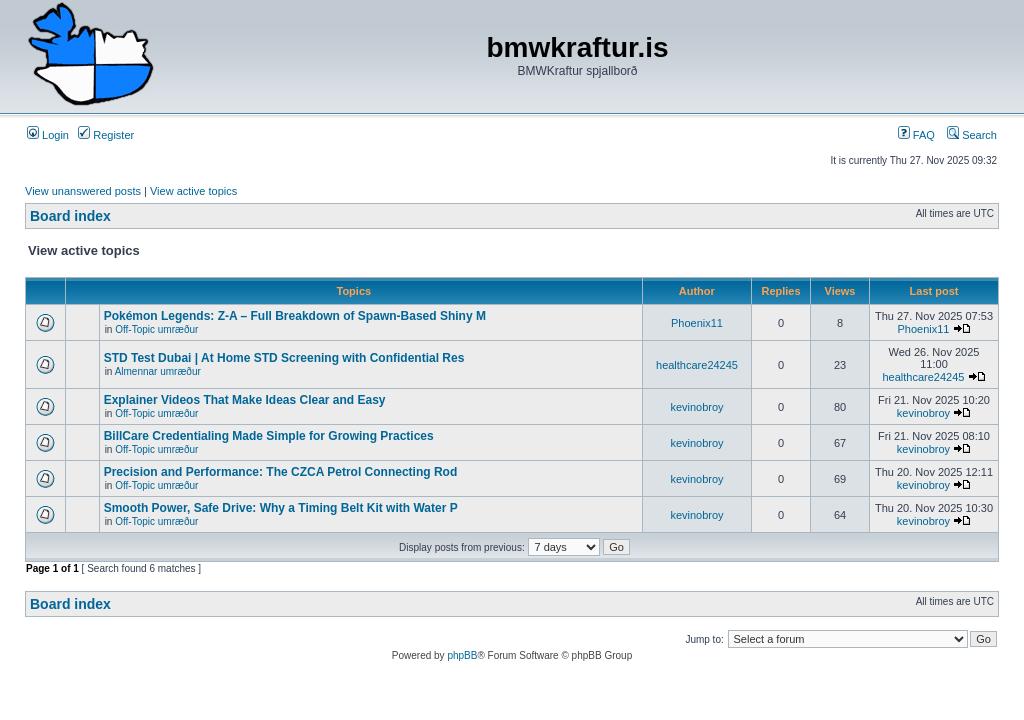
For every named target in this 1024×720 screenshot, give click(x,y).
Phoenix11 (697, 323)
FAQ (916, 135)
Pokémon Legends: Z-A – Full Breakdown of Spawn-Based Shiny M (295, 316)
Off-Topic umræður (156, 329)
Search (972, 135)
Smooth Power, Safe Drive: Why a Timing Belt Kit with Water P (281, 508)
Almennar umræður (158, 371)
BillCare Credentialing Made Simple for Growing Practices (269, 436)
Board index (70, 216)
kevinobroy (696, 407)
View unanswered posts (83, 191)
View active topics (193, 191)
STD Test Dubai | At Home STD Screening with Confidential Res (284, 358)
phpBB (462, 655)
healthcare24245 (697, 365)
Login (48, 135)
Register (106, 135)
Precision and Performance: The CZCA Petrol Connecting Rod (281, 472)
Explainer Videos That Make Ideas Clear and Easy (245, 400)
